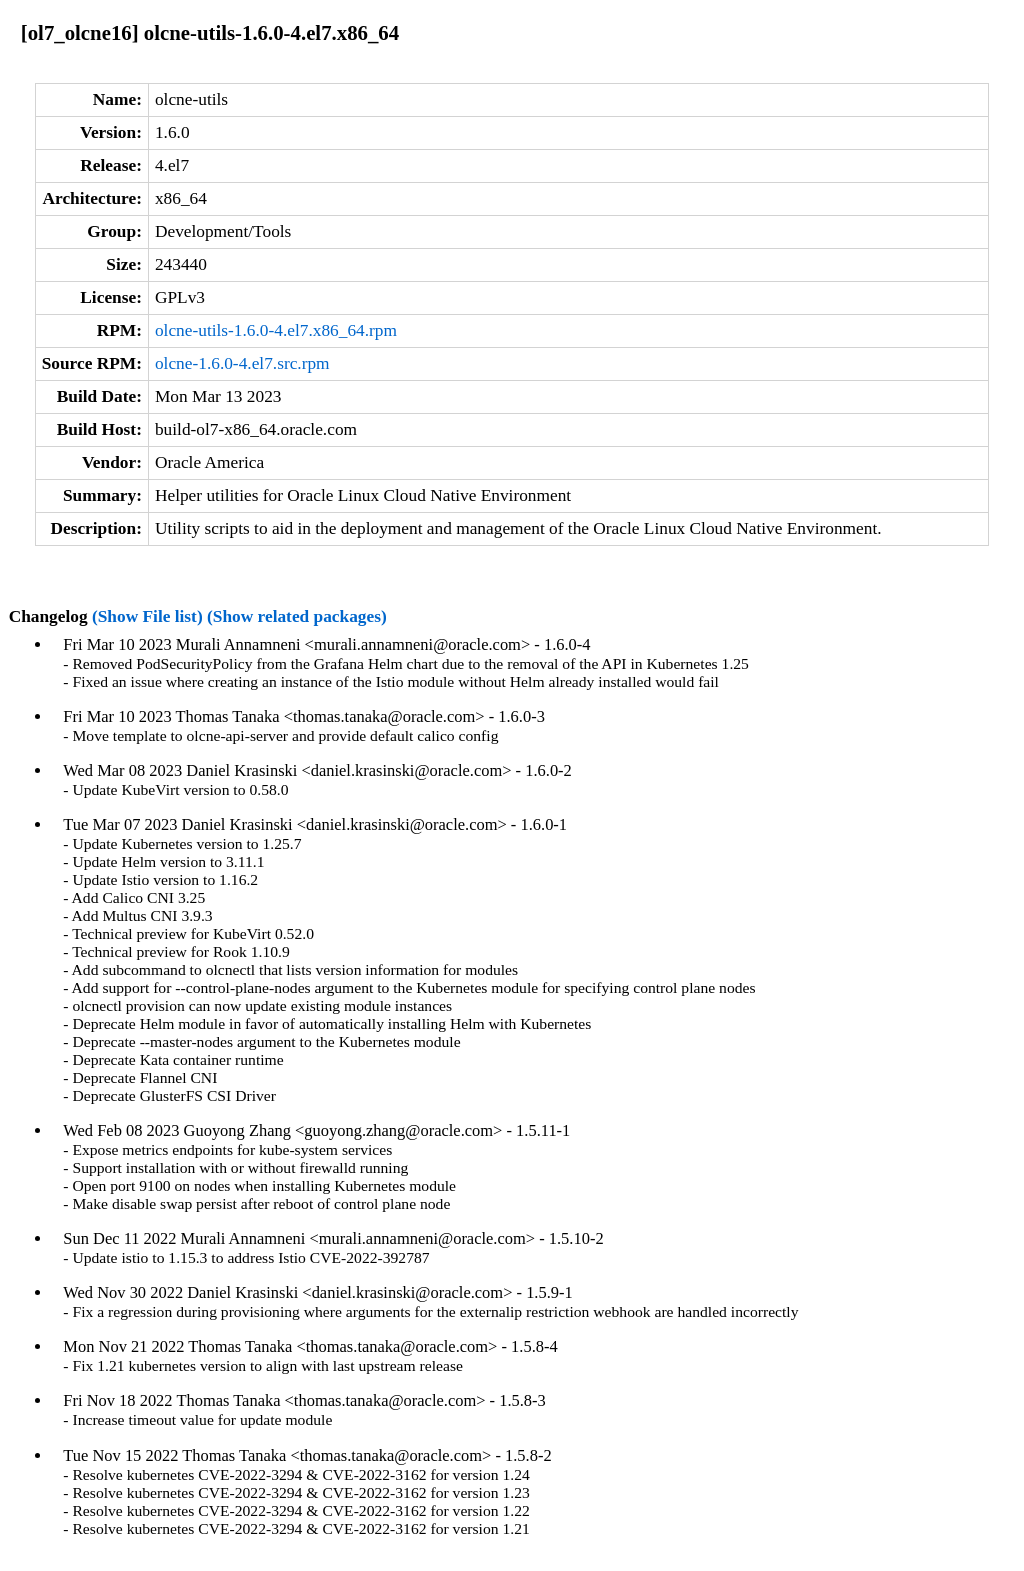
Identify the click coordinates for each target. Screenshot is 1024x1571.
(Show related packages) (297, 616)
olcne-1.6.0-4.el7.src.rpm (242, 363)
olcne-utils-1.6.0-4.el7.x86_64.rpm (276, 330)
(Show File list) (147, 616)
